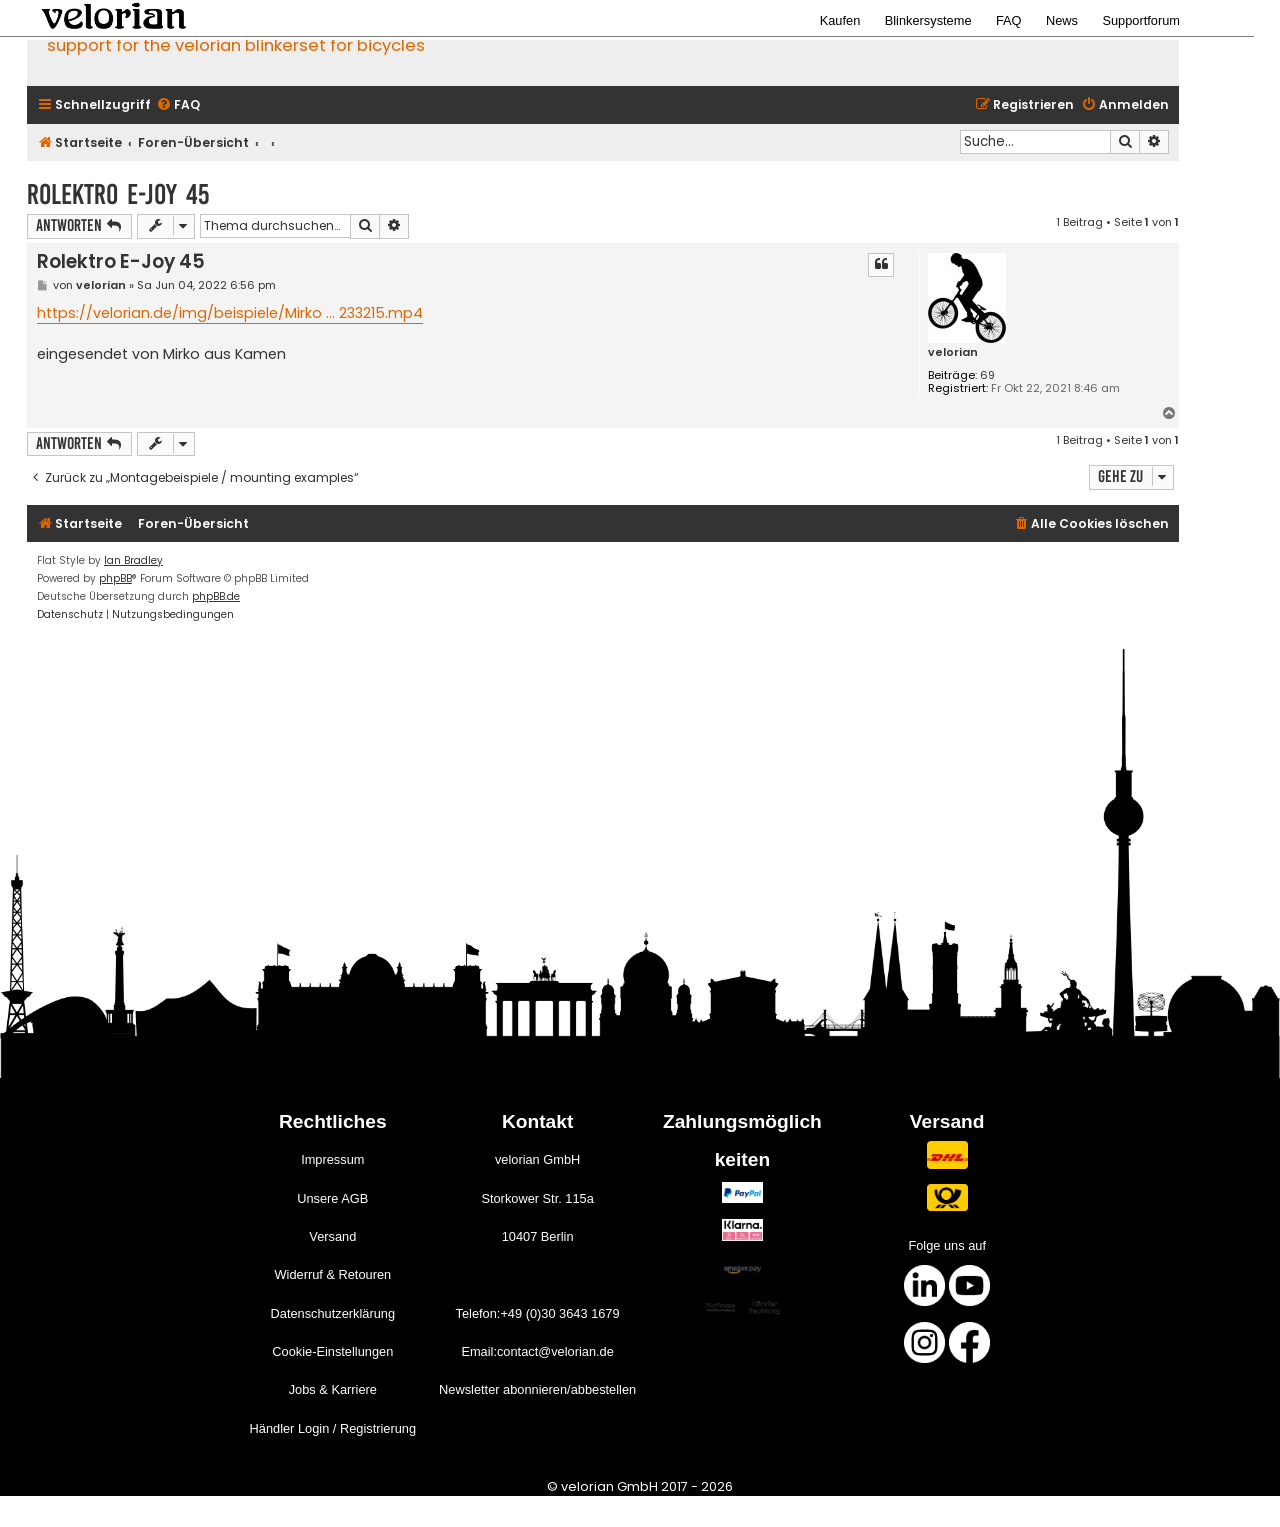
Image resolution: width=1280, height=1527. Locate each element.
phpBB (115, 578)
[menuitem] (178, 105)
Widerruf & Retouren (332, 1274)
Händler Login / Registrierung (333, 1428)
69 (987, 375)
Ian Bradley (133, 560)
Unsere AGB (332, 1198)
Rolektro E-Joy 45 (118, 194)
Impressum (332, 1159)
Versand (332, 1236)
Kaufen (840, 20)
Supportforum (1141, 20)
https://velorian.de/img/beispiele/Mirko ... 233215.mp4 (230, 313)
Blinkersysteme (928, 20)
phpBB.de (216, 596)
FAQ (1009, 20)
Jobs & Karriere (333, 1389)
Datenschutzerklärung (333, 1313)
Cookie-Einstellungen (332, 1351)
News (1062, 20)
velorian (953, 352)
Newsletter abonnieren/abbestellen (537, 1389)
